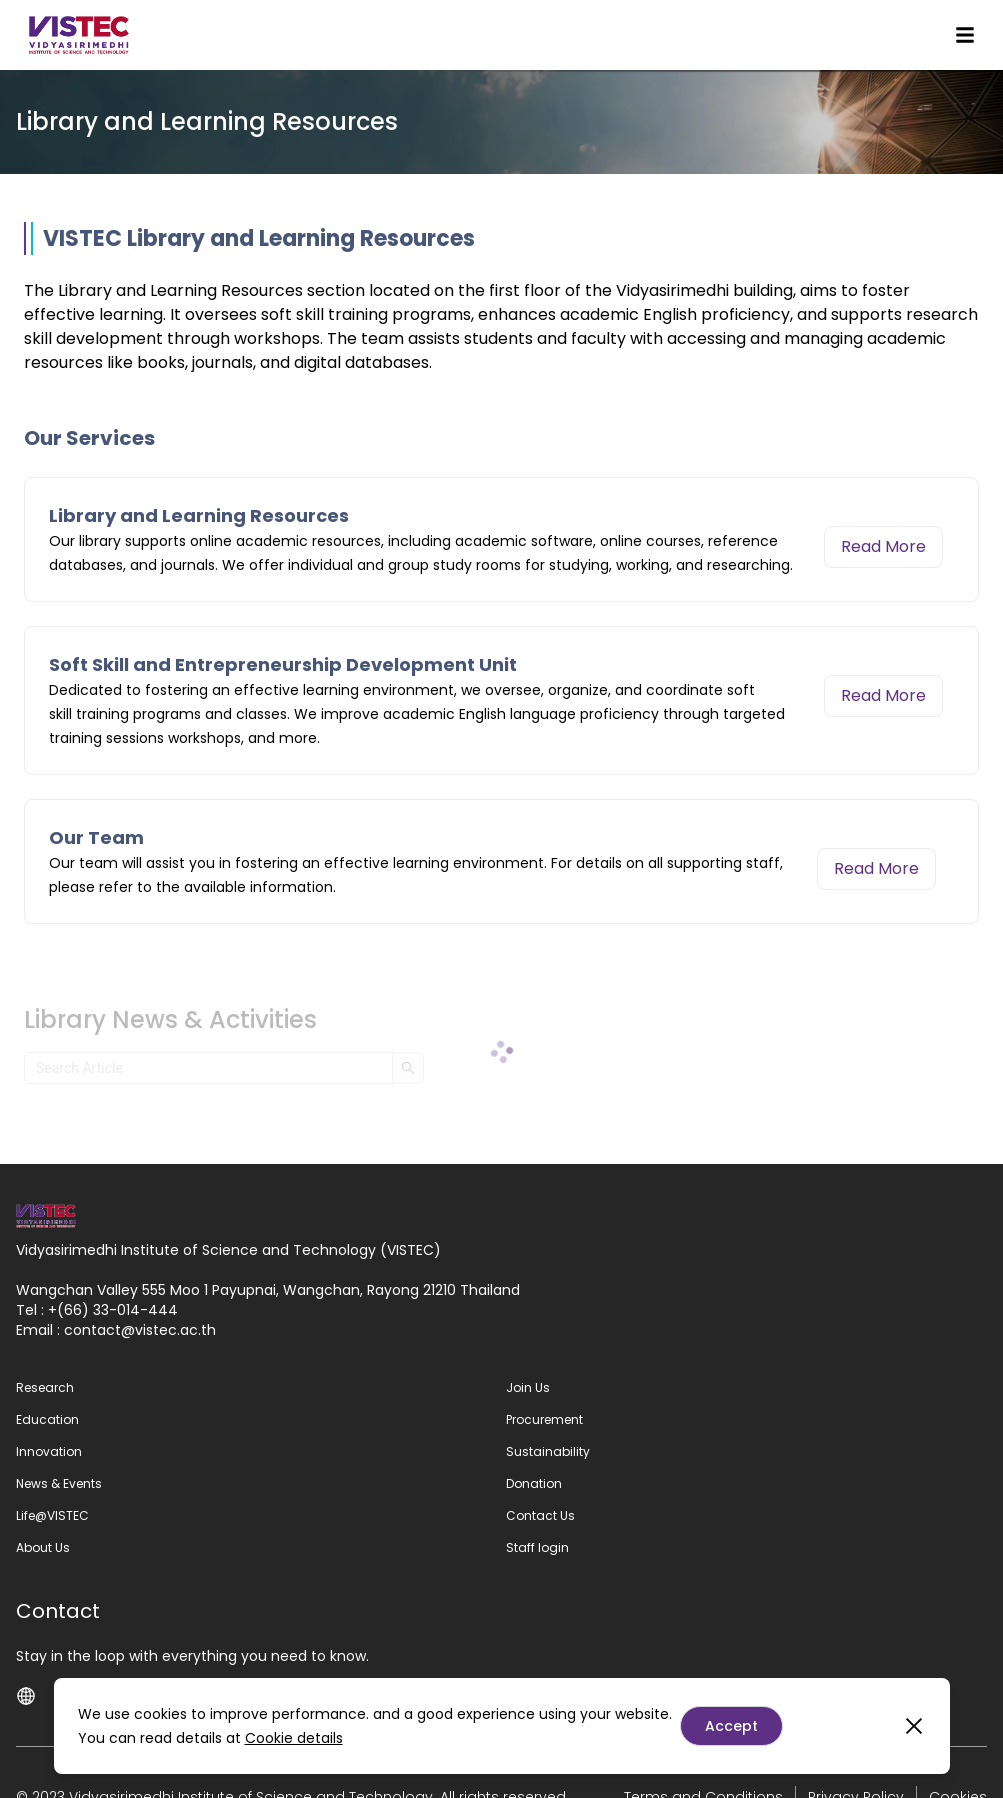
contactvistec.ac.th (140, 1330)
